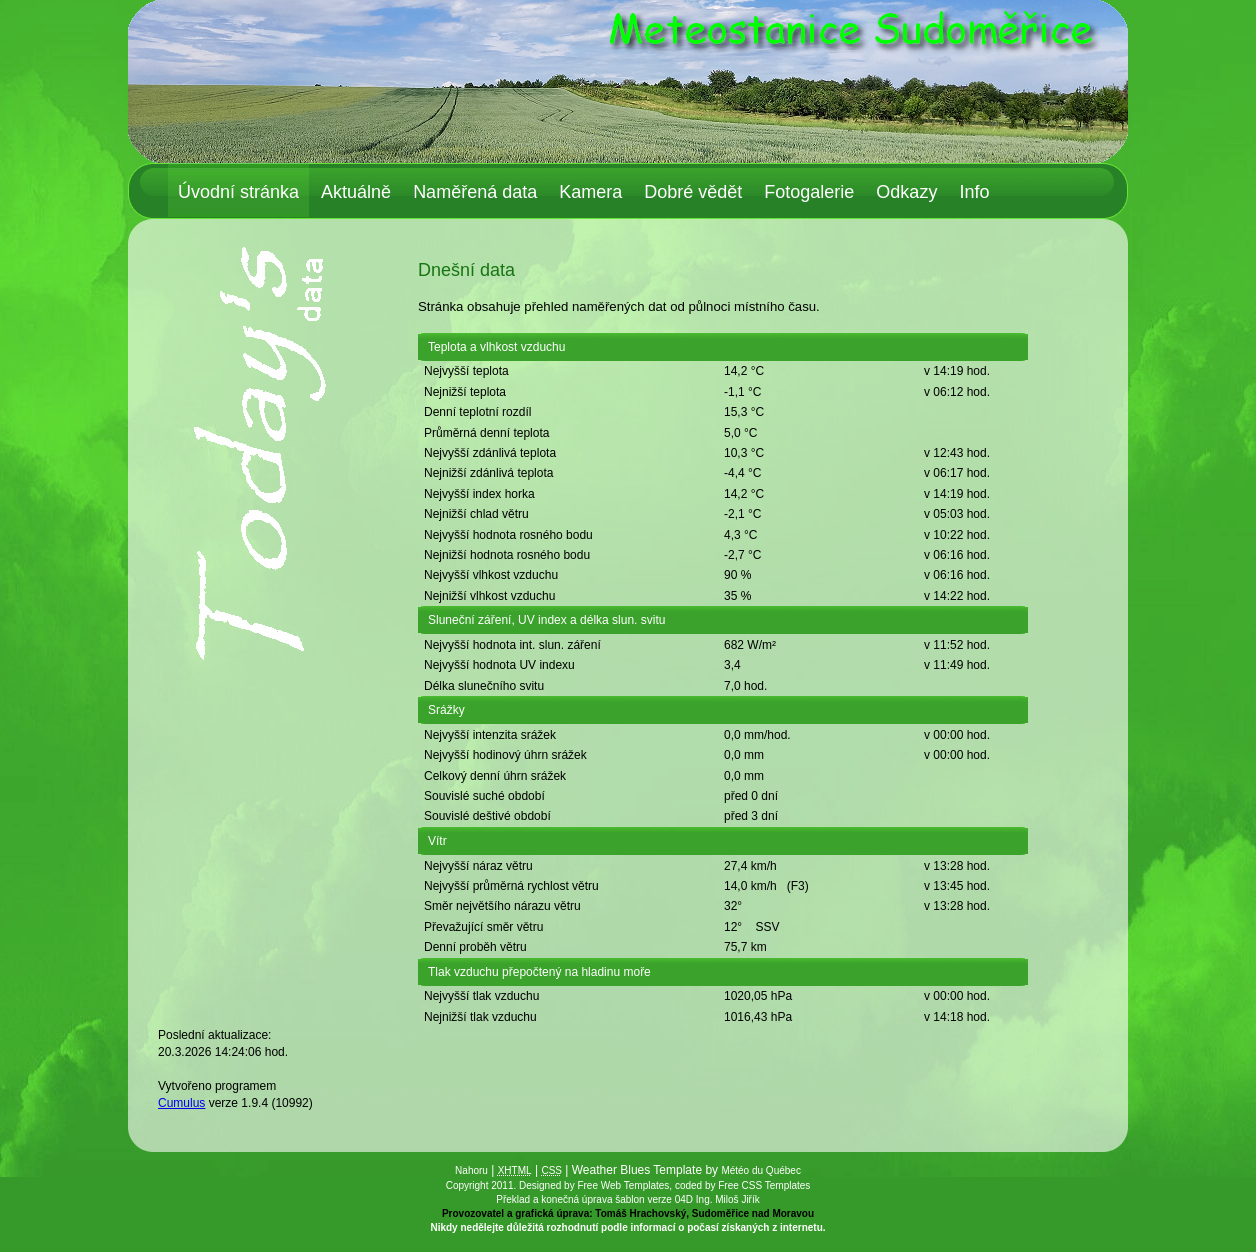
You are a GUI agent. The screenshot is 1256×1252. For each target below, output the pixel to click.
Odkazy (906, 192)
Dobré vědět (693, 192)
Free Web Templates (623, 1185)
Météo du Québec (761, 1170)
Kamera (590, 192)
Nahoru (471, 1170)
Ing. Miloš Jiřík (728, 1199)
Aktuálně (356, 192)
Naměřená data (475, 192)
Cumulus (181, 1103)
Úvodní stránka (238, 192)
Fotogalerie (809, 192)
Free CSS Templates (764, 1185)
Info (974, 192)
